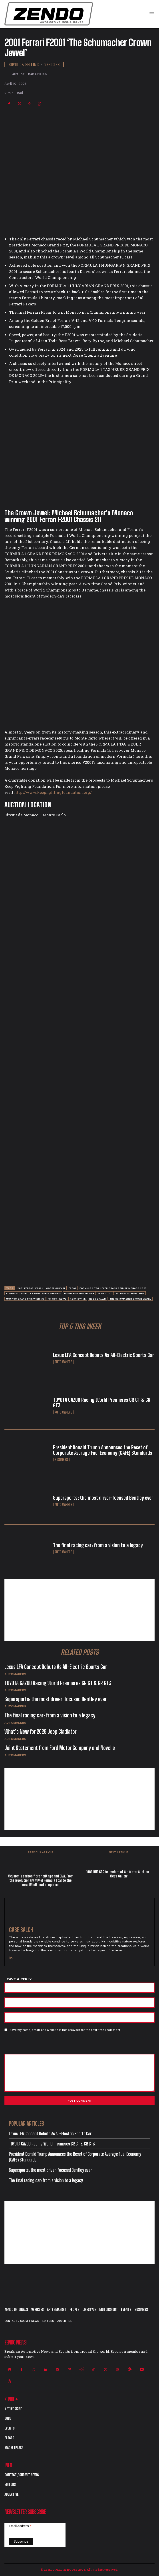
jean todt (105, 1293)
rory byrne (78, 1299)
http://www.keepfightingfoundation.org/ (53, 792)
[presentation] (34, 2044)
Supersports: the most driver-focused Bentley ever (103, 1498)
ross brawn (97, 1299)
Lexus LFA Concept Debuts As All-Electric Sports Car (103, 1355)
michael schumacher (130, 1293)
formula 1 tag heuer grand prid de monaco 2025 (113, 1288)
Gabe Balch (37, 74)
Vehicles (52, 64)
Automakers (63, 1362)
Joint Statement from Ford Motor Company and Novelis (59, 1748)
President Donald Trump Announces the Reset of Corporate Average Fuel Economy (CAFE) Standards (102, 1450)
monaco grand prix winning (25, 1299)
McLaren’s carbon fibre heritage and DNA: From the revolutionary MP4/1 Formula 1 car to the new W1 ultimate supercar (41, 1880)
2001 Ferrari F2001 (30, 1288)
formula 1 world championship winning (33, 1293)
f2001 (72, 1288)
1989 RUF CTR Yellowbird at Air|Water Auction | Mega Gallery (118, 1874)
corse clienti (55, 1288)
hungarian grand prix (79, 1293)
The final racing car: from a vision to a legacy (98, 1545)
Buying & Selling (24, 64)
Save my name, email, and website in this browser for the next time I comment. (65, 2030)
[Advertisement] (79, 1610)
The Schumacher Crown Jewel (130, 1299)
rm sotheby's (57, 1299)
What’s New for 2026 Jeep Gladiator (40, 1731)
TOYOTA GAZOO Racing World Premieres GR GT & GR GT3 (101, 1402)
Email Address (20, 2526)
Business (61, 1459)
